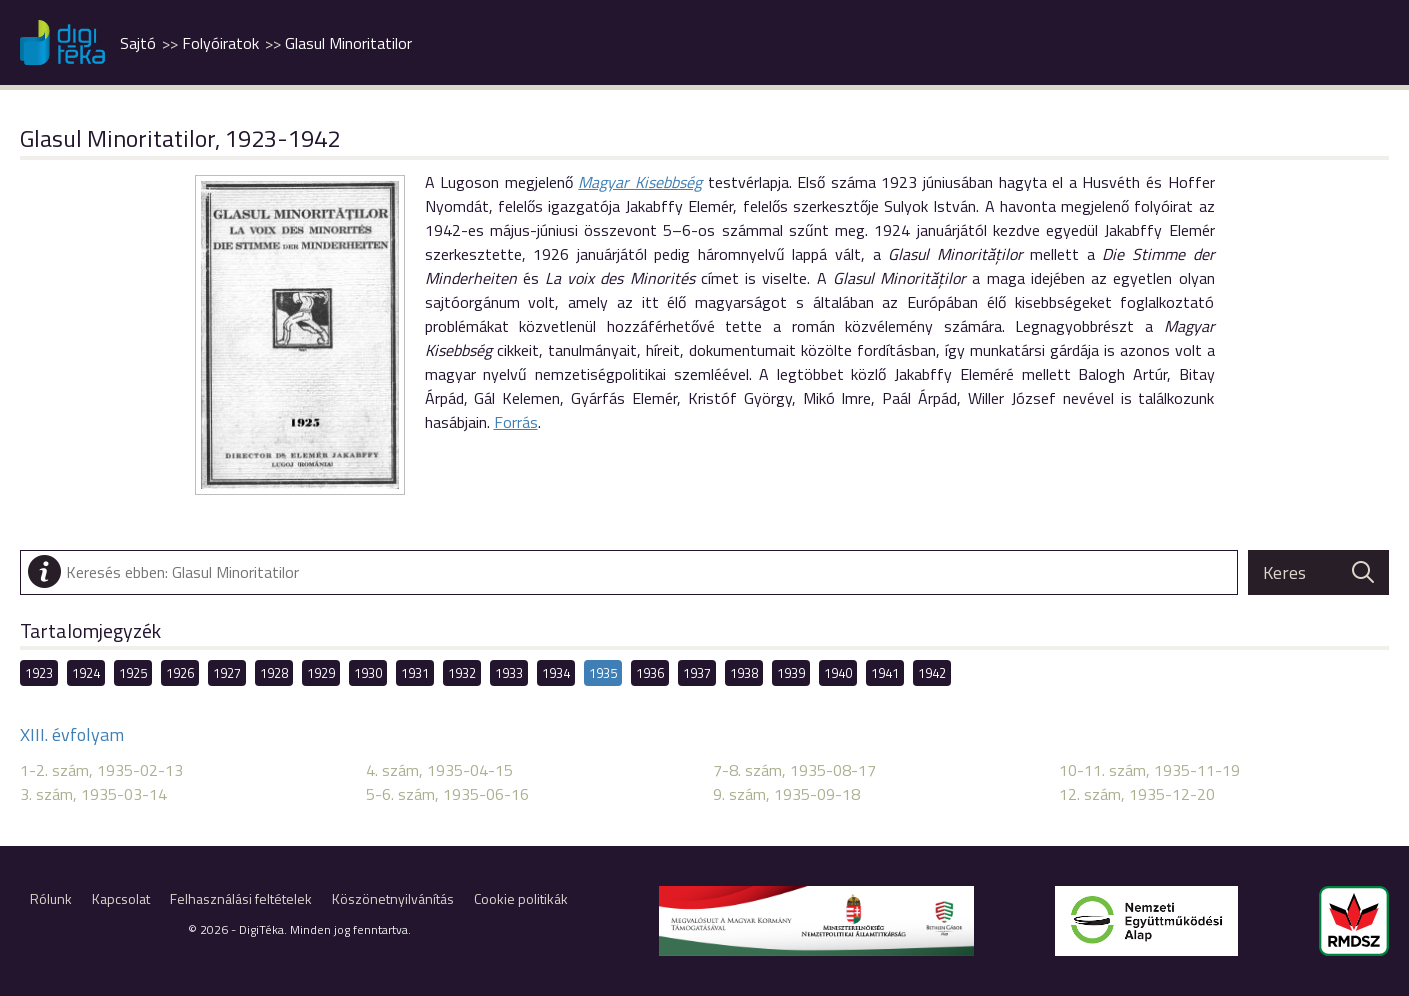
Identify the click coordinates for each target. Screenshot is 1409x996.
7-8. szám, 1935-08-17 (794, 770)
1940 (838, 673)
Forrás (516, 422)
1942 (932, 673)
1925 (133, 673)
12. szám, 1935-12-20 (1137, 794)
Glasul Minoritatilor (348, 43)
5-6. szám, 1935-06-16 (447, 794)
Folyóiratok (220, 43)
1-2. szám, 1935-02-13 (101, 770)
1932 (462, 673)
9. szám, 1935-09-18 (786, 794)
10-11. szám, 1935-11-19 (1149, 770)
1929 (321, 673)
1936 (650, 673)
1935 (603, 673)
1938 (744, 673)
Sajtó (138, 43)
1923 (39, 673)
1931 (415, 673)
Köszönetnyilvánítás (393, 898)
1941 (885, 673)
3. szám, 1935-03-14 (93, 794)
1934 (556, 673)
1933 (509, 673)
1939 (791, 673)
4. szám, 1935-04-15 (439, 770)
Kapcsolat (121, 898)
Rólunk (51, 898)
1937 (697, 673)
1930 (368, 673)
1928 (274, 673)
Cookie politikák (521, 898)
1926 (180, 673)
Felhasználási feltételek (241, 898)
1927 (227, 673)
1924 (86, 673)
